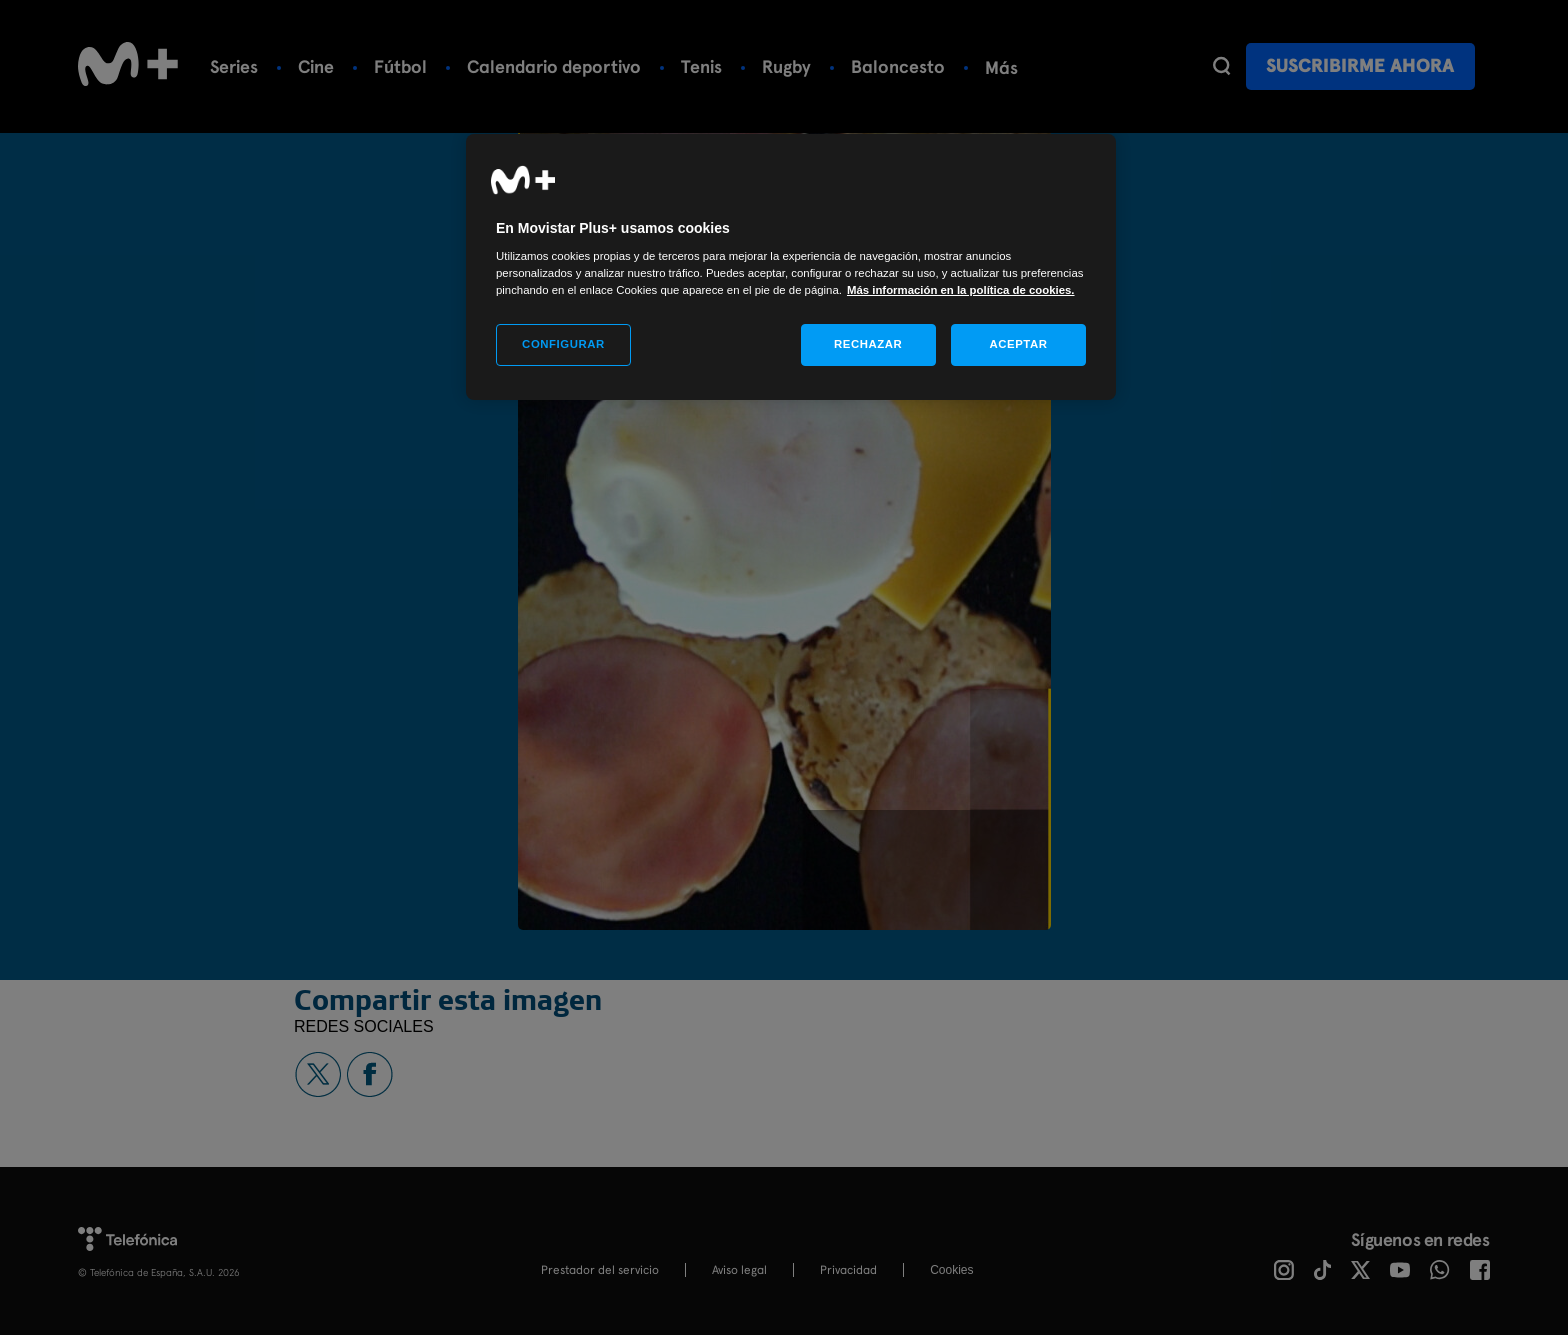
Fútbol (400, 66)
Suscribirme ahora (1360, 65)
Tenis (701, 66)
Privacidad (848, 1270)
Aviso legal (739, 1270)
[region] (791, 267)
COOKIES (951, 1270)
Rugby (786, 66)
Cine (316, 66)
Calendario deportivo (554, 66)
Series (234, 66)
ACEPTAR (1018, 344)
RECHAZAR (868, 344)
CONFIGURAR (563, 344)
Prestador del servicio (600, 1270)
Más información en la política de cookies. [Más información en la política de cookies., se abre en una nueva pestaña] (961, 290)
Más (1001, 67)
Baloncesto (898, 66)
